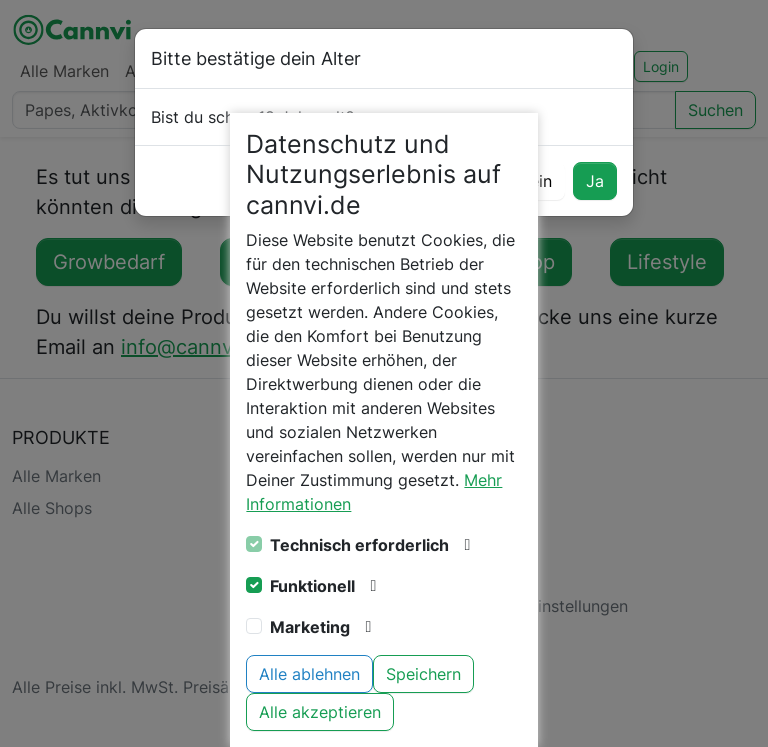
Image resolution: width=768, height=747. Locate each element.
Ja (595, 181)
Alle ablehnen (309, 674)
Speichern (423, 674)
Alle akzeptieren (320, 712)
